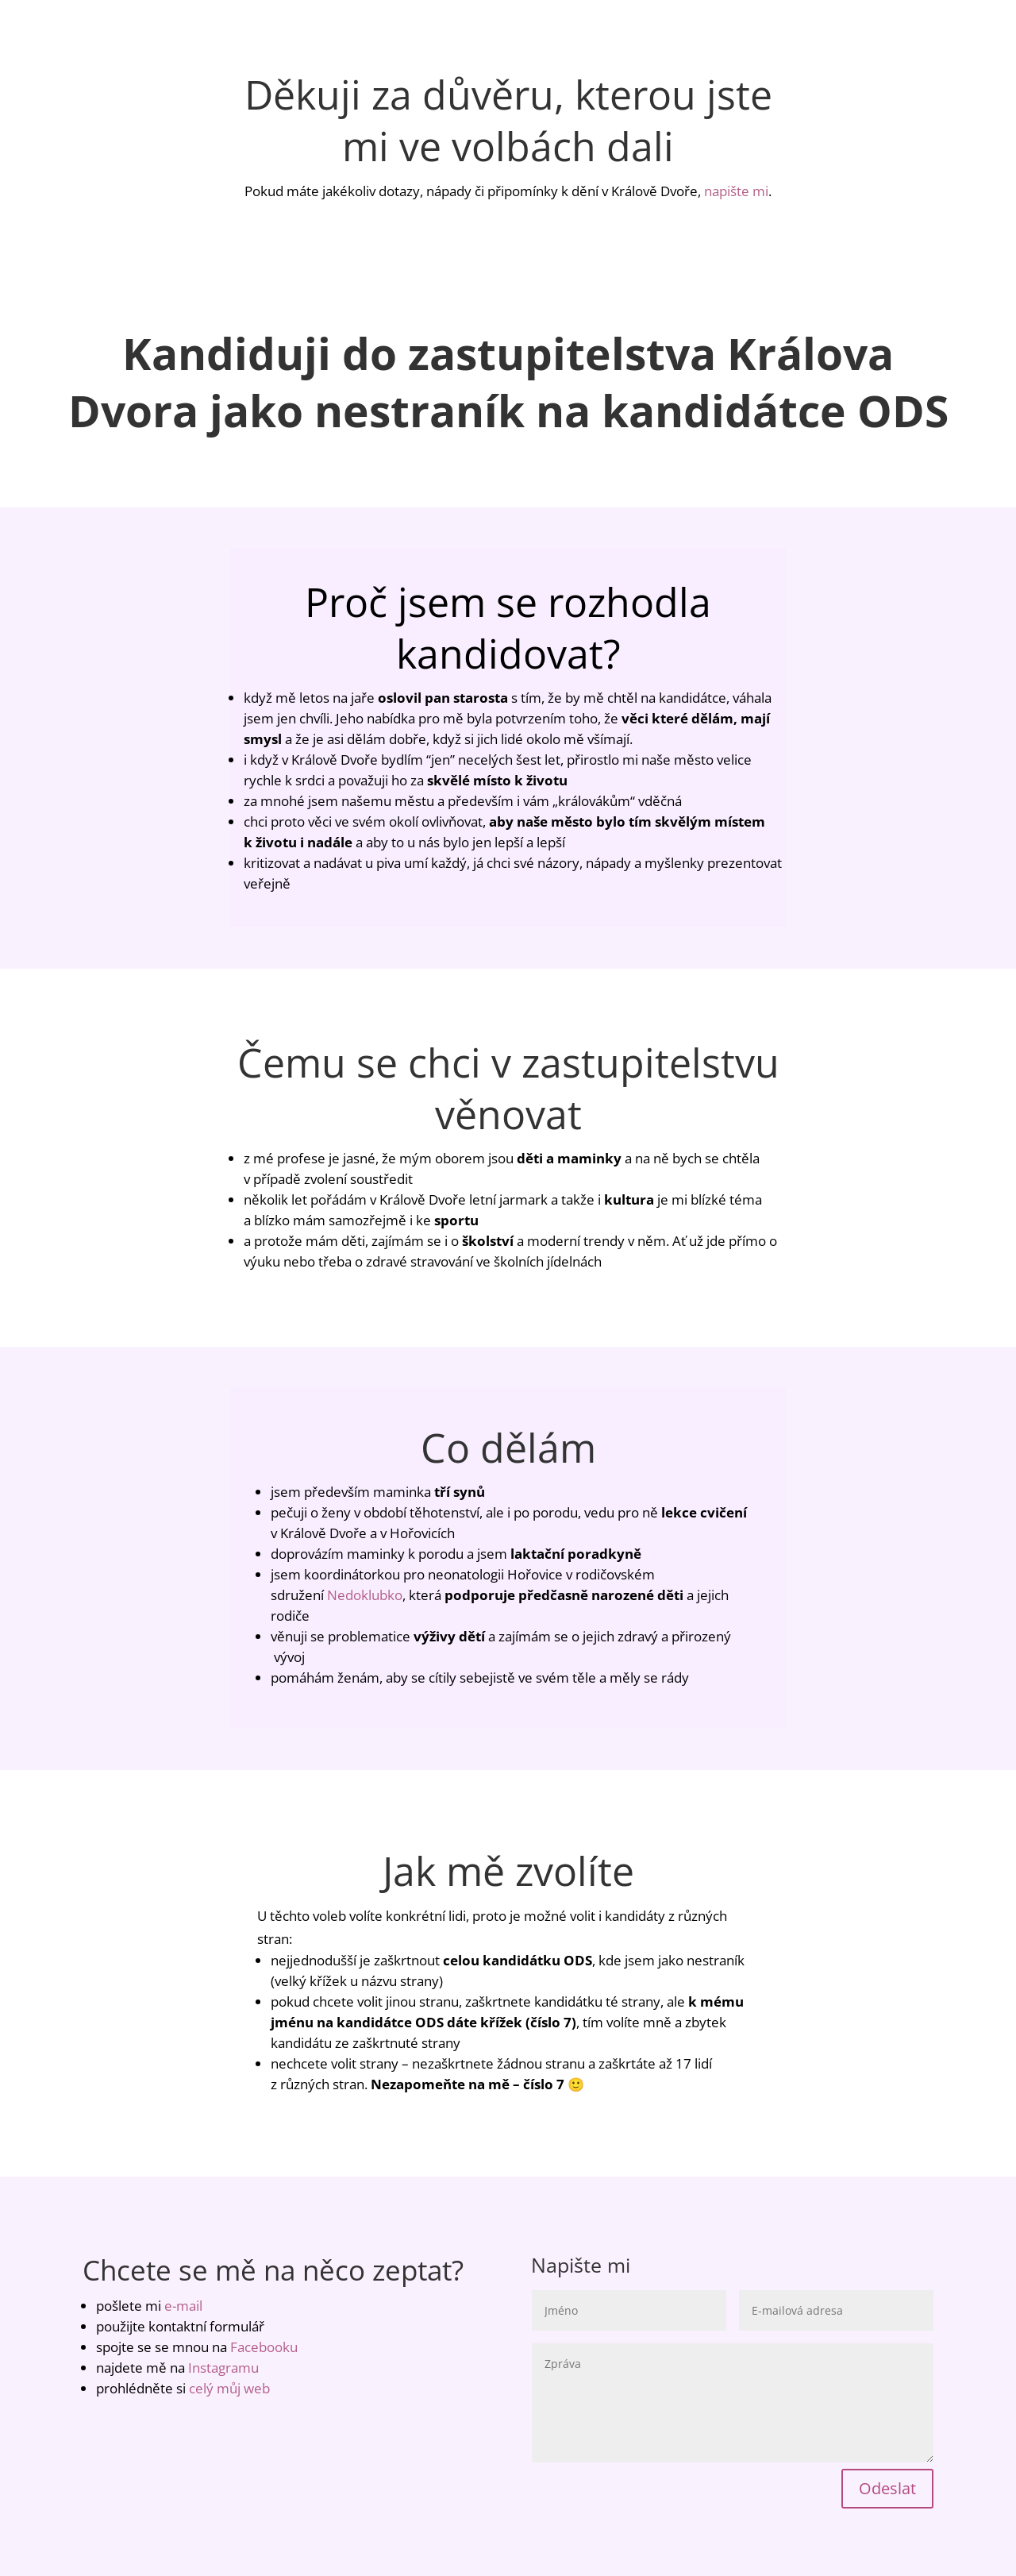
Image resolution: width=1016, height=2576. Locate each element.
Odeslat (887, 2488)
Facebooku (264, 2347)
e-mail (183, 2305)
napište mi (736, 191)
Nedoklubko (364, 1595)
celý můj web (229, 2388)
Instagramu (223, 2367)
